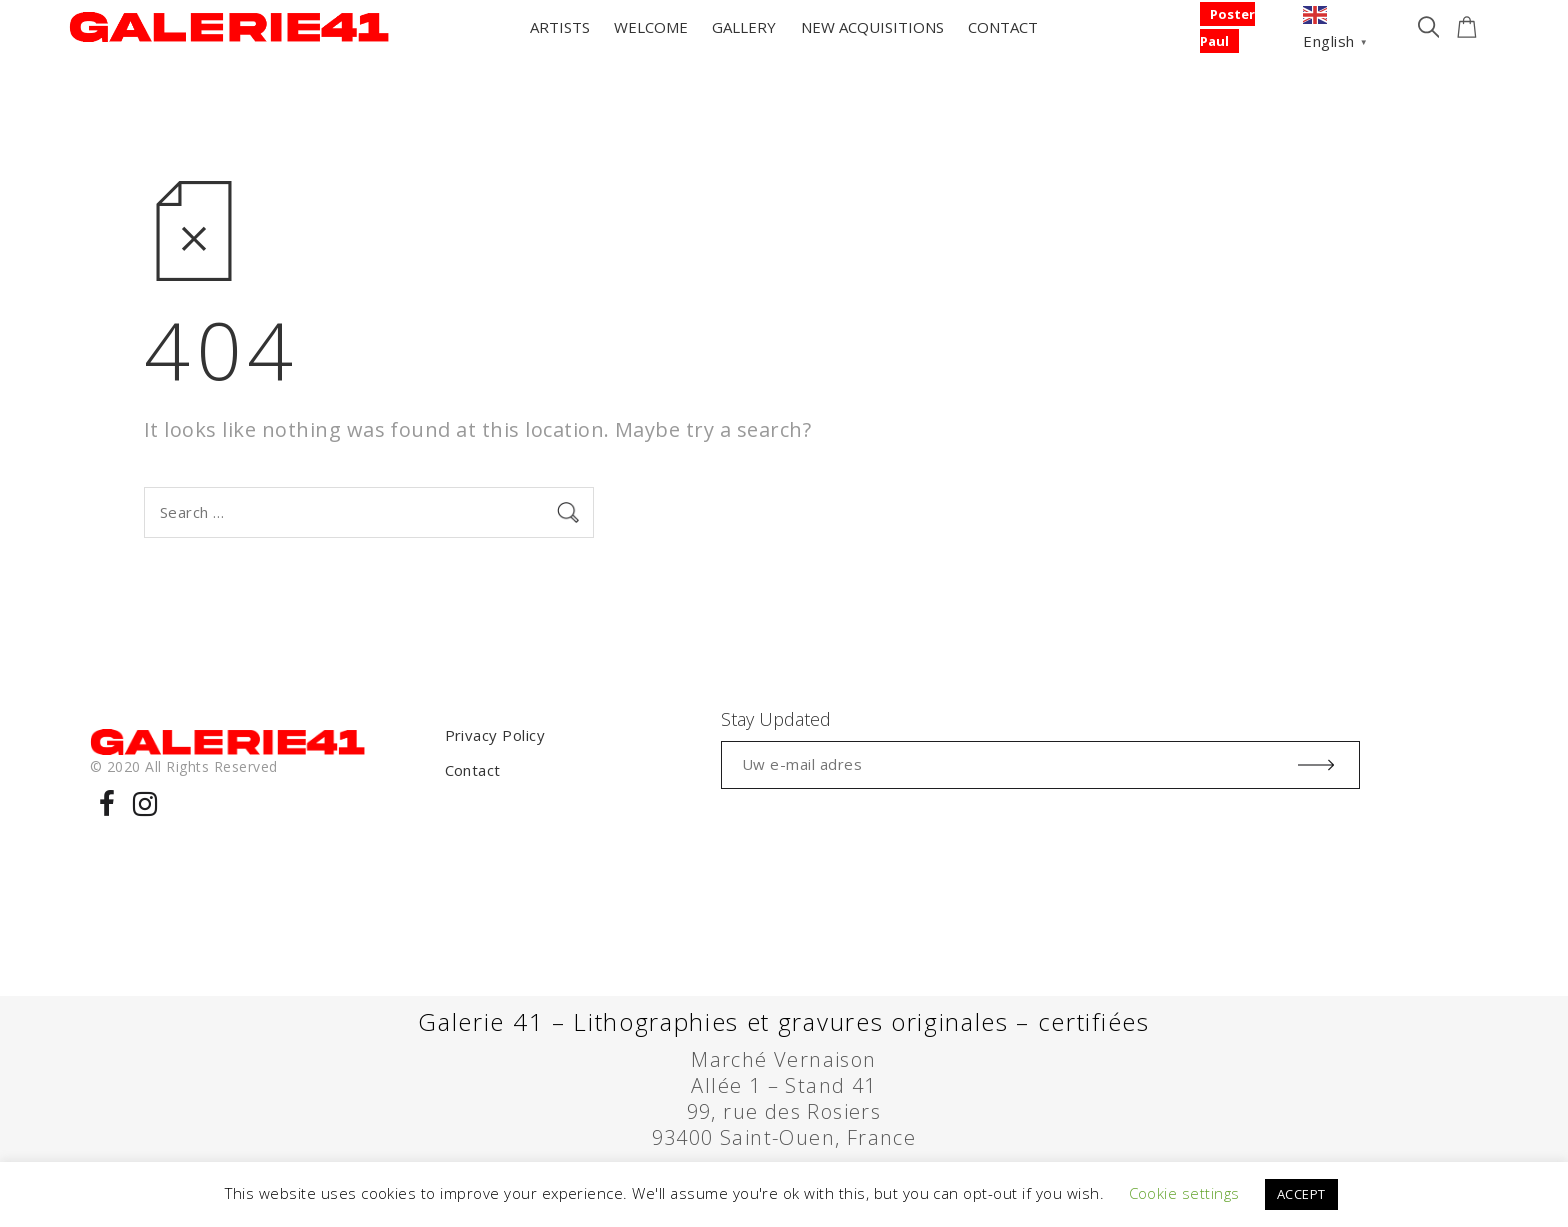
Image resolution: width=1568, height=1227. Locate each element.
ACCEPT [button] (1301, 1194)
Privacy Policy (495, 735)
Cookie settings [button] (1184, 1193)
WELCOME (651, 27)
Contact (473, 770)
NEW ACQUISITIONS (872, 27)
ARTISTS (560, 27)
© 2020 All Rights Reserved (183, 766)
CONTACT (1003, 27)
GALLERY (744, 27)
